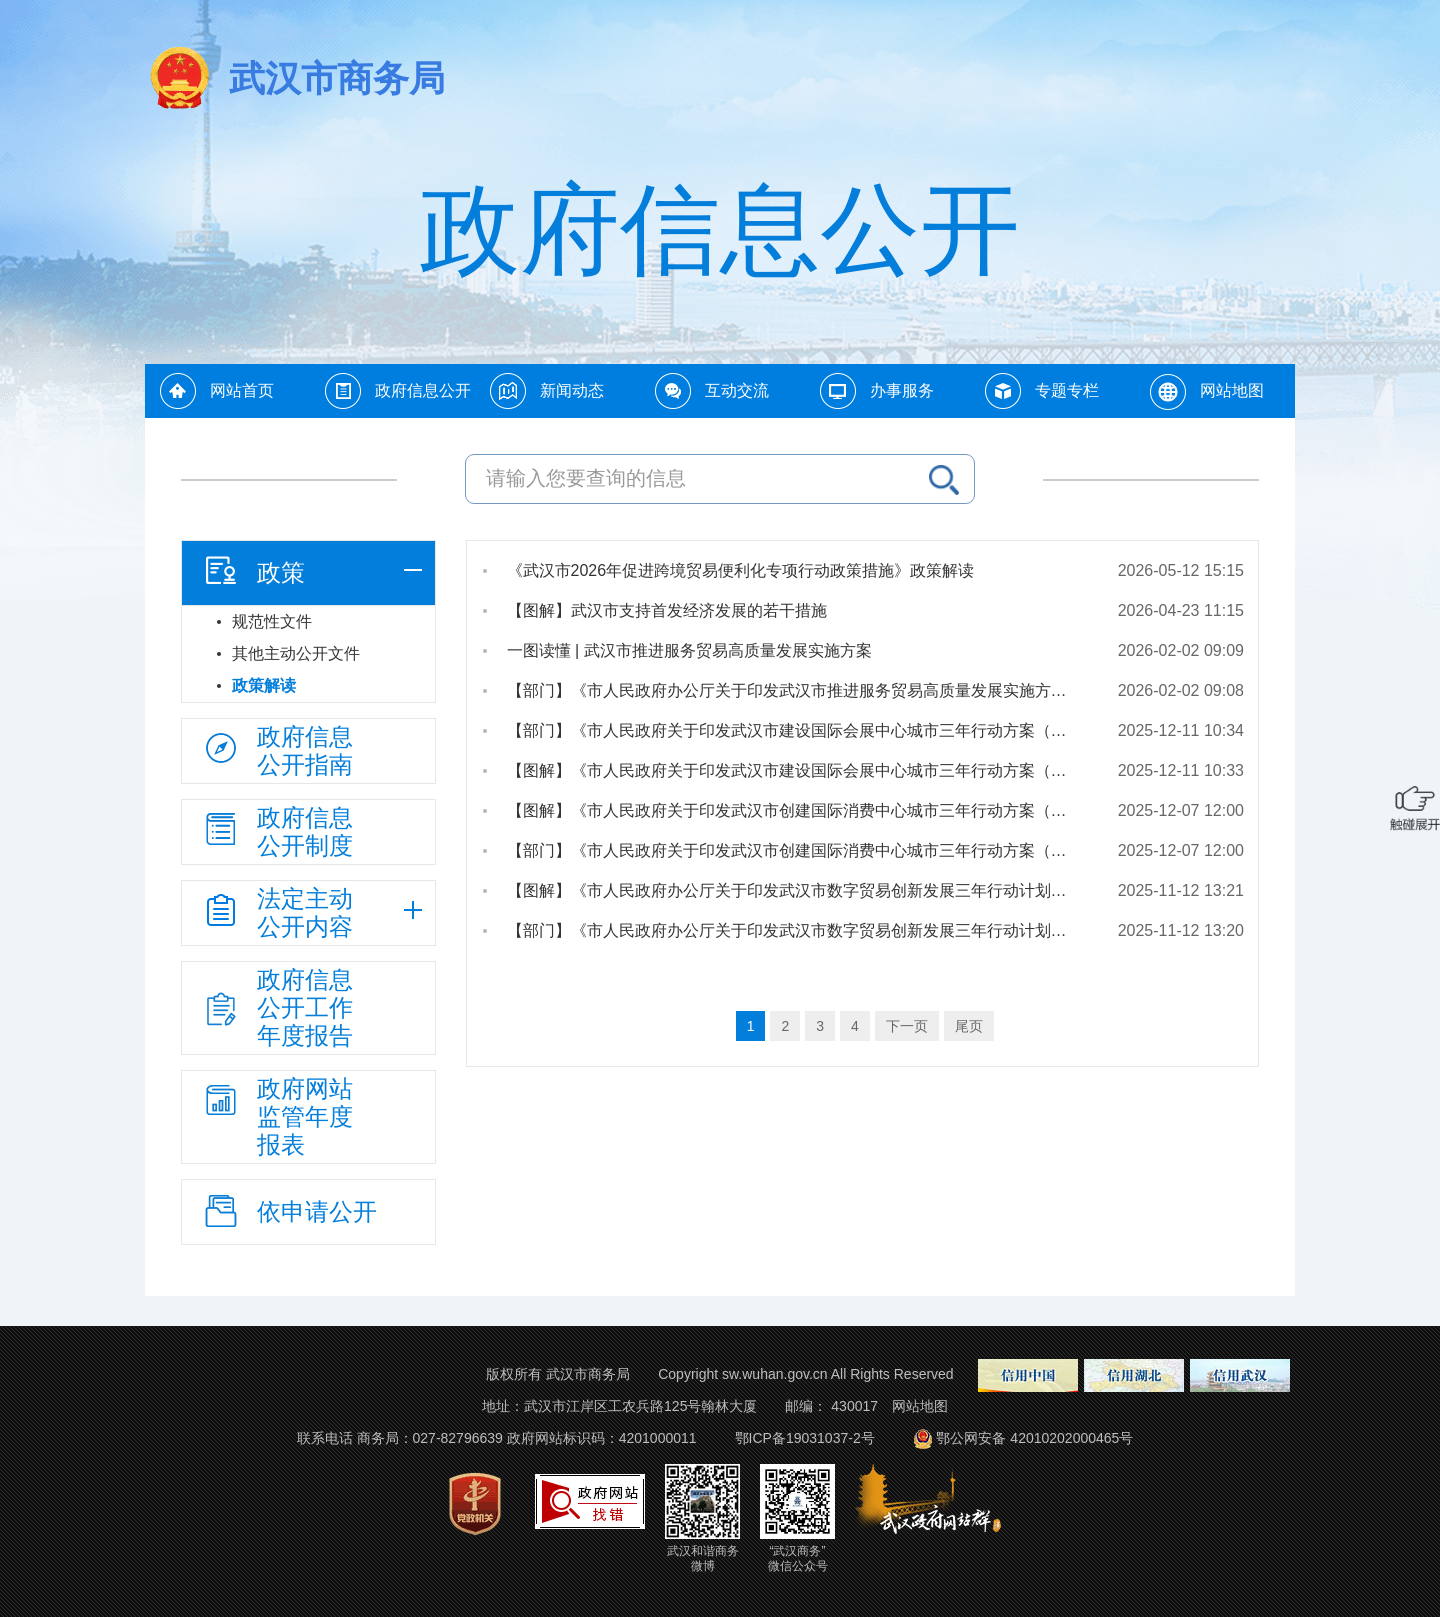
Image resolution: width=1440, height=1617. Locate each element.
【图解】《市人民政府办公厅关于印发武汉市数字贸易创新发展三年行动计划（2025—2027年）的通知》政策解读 (797, 890)
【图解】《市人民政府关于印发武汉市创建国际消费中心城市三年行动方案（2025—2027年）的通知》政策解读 (797, 810)
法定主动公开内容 (277, 912)
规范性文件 (272, 621)
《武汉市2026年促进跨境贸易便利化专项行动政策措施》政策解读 (741, 570)
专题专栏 (1067, 390)
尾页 (969, 1026)
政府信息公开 (423, 390)
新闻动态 (572, 390)
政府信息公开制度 (277, 831)
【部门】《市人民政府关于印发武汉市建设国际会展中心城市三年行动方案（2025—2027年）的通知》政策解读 (797, 730)
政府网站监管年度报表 (277, 1116)
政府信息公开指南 (277, 750)
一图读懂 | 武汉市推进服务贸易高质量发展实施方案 (689, 650)
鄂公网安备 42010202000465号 (1021, 1438)
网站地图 (1232, 390)
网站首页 (242, 390)
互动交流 (737, 390)
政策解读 (264, 685)
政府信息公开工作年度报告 (277, 1007)
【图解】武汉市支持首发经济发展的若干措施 (667, 610)
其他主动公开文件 (296, 653)
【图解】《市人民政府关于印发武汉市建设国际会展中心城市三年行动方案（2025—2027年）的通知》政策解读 (797, 770)
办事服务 (902, 390)
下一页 (907, 1026)
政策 (253, 570)
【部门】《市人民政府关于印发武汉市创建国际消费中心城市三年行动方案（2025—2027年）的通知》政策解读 (797, 850)
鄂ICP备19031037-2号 (805, 1438)
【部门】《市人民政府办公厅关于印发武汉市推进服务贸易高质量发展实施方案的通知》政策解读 (797, 690)
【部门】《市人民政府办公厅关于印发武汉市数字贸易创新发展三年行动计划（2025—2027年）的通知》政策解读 (797, 930)
